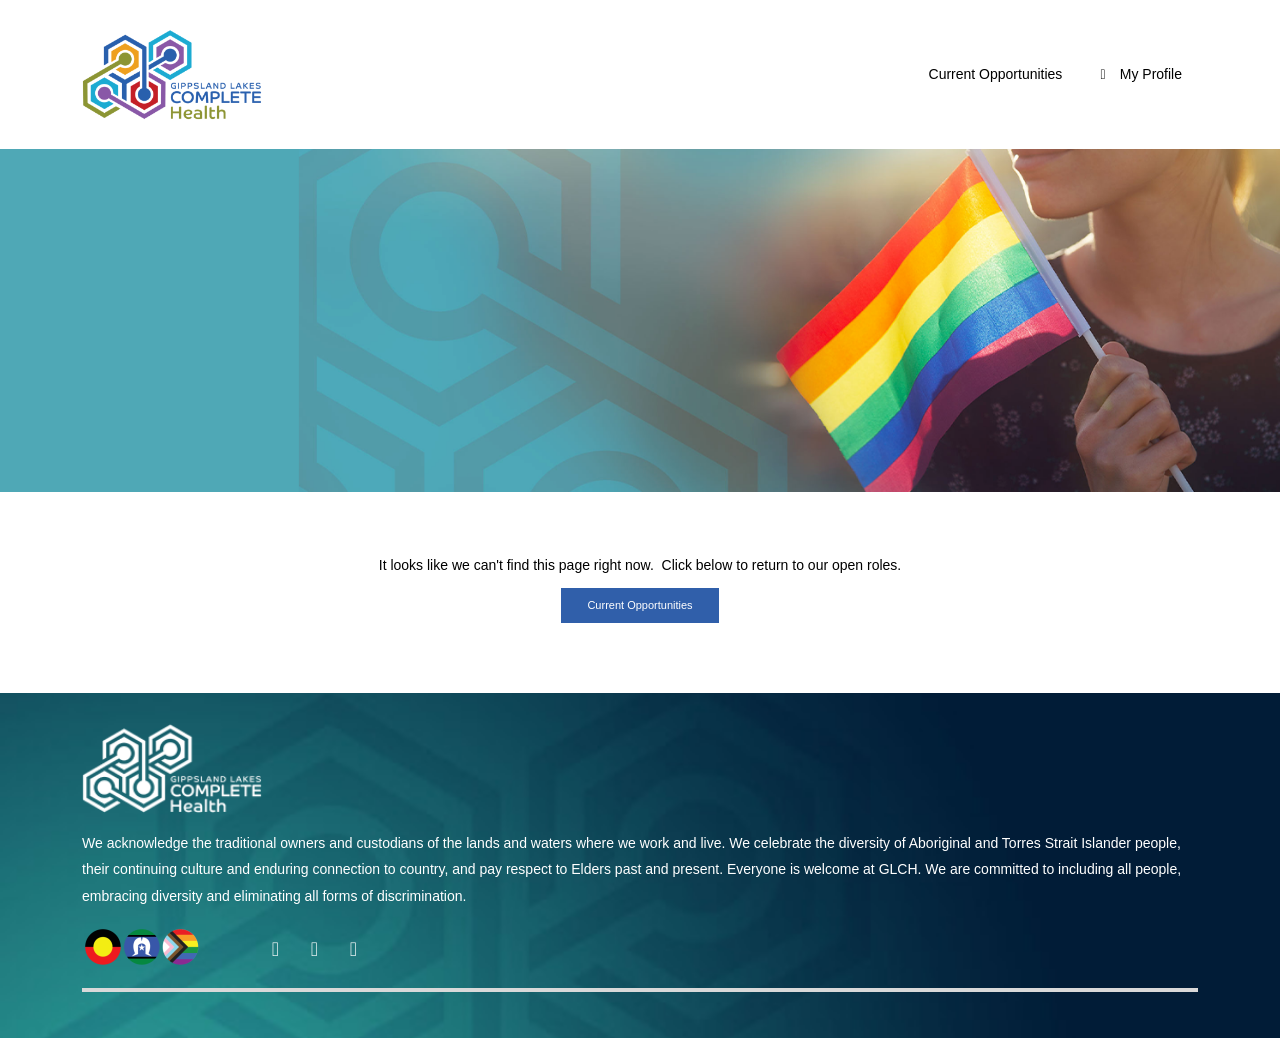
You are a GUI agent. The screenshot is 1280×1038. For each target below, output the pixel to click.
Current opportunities (639, 605)
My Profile (1138, 74)
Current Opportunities (996, 74)
